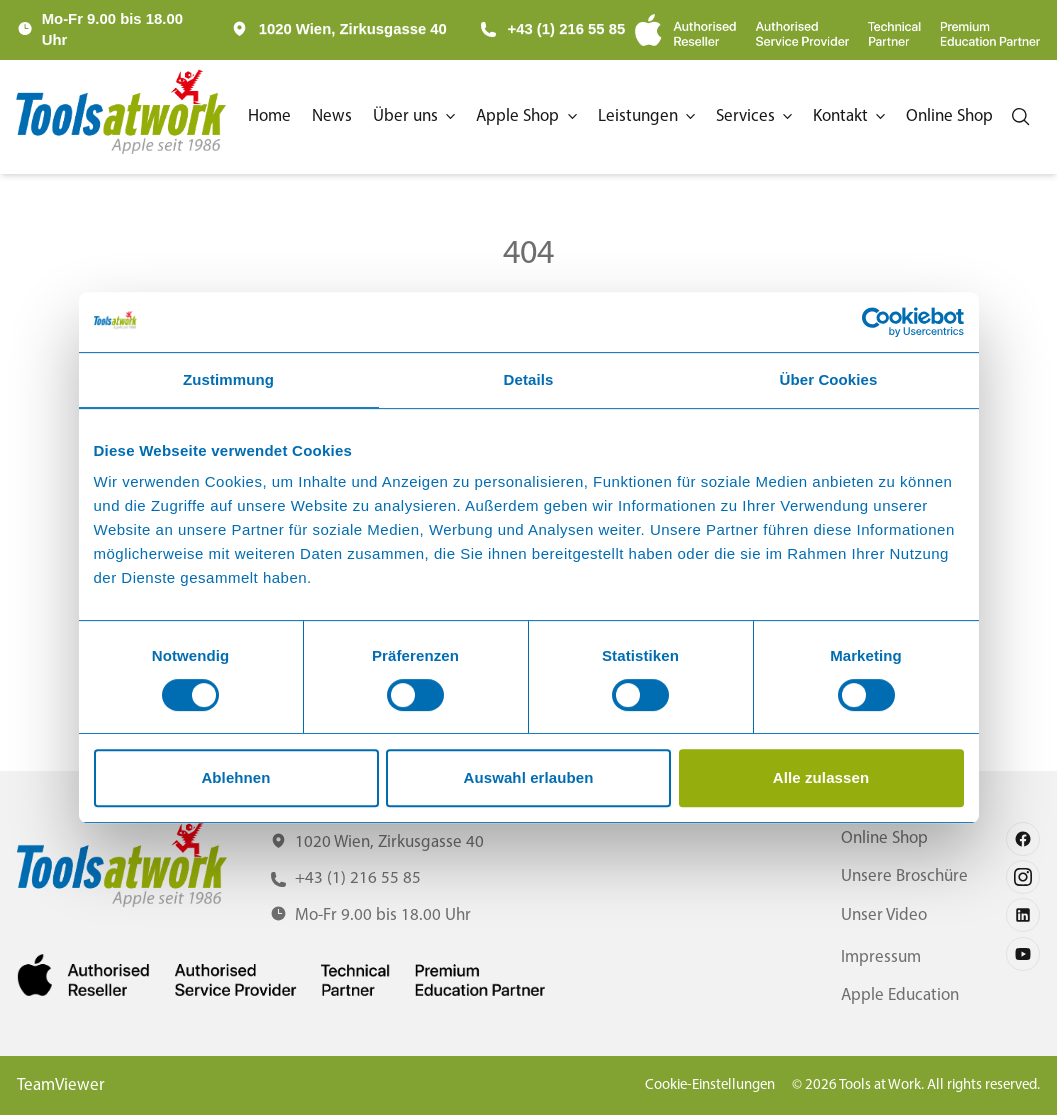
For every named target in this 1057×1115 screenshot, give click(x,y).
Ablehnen (235, 777)
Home (269, 116)
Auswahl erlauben (529, 777)
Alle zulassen (821, 777)
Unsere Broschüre (904, 876)
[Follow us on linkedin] (1023, 915)
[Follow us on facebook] (1023, 839)
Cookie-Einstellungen (710, 1085)
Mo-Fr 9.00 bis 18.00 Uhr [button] (112, 29)
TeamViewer (61, 1085)
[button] (416, 117)
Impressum (881, 957)
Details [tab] (529, 379)
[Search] (1021, 117)
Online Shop (884, 838)
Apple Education (900, 995)
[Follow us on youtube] (1023, 954)
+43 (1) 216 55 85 (552, 29)
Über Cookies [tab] (829, 379)
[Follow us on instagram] (1023, 877)
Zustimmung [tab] (228, 379)
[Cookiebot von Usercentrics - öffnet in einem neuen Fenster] (876, 322)
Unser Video (884, 915)
